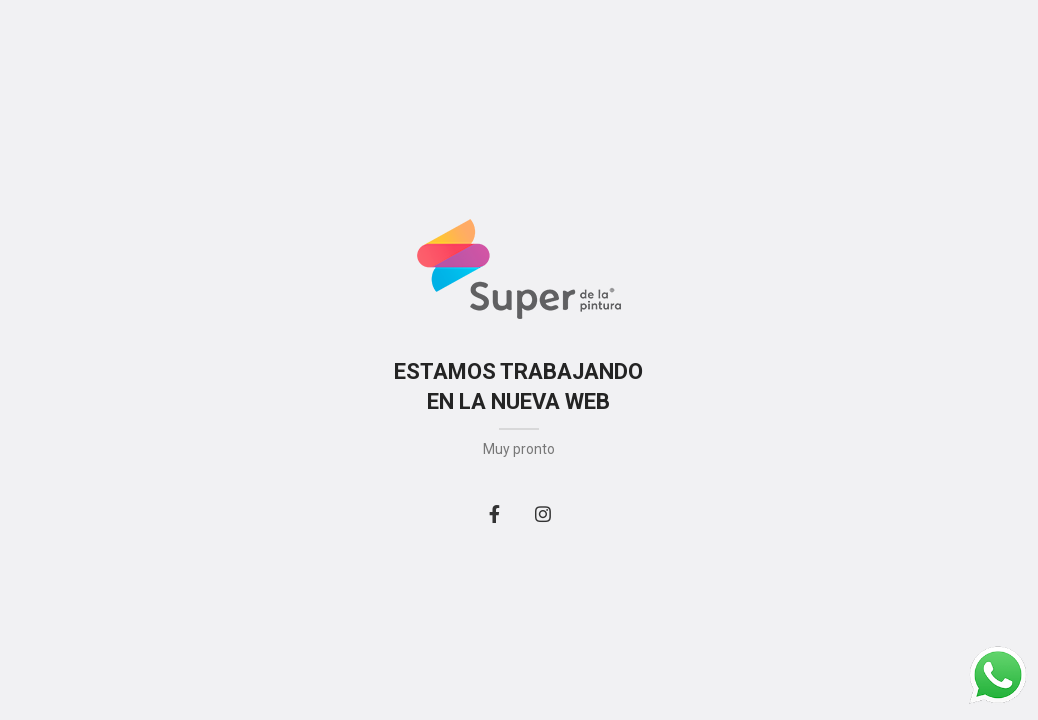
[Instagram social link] (543, 514)
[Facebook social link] (495, 514)
